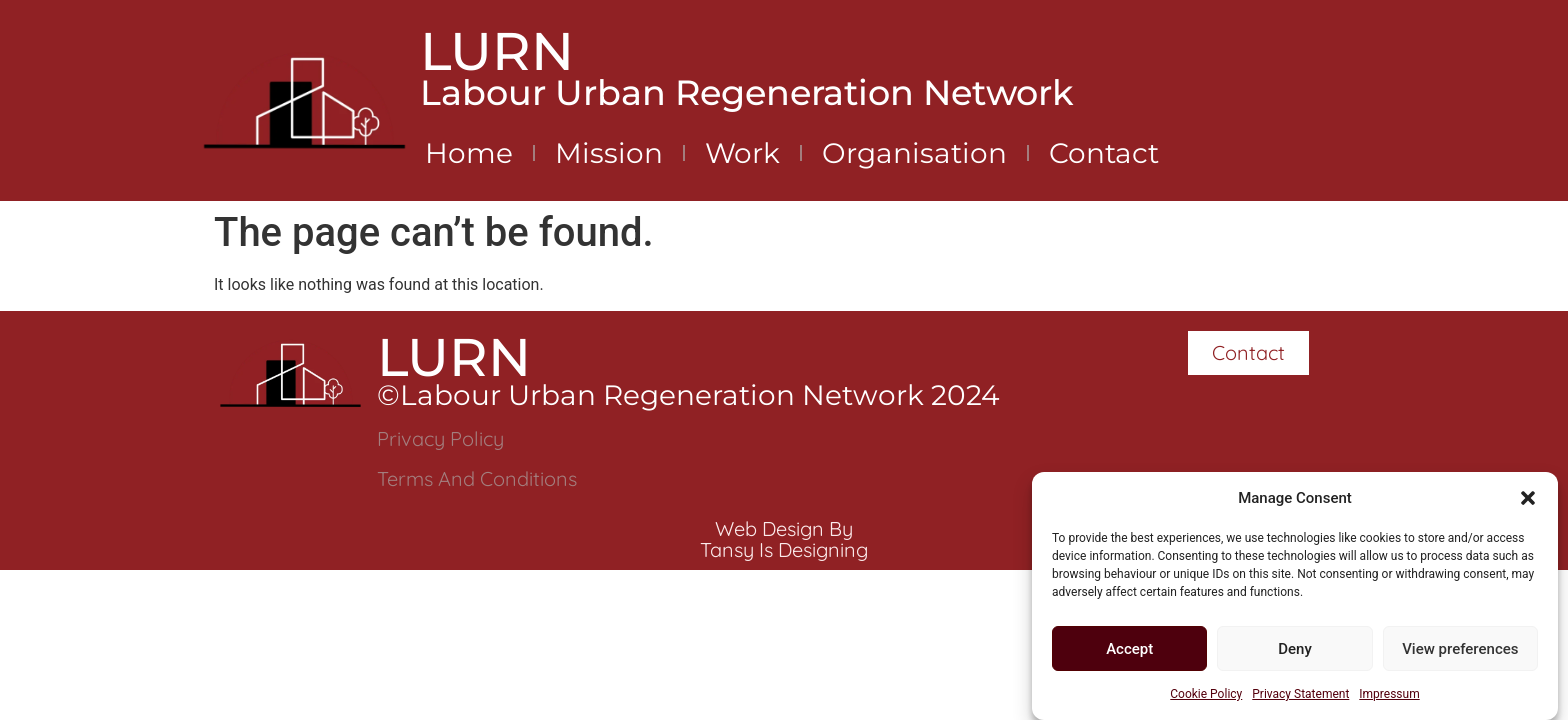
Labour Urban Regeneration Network (747, 92)
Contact (1104, 153)
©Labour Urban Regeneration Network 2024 (688, 395)
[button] (1528, 499)
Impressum (1389, 695)
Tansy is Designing (784, 549)
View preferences (1460, 650)
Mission (609, 153)
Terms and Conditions (477, 478)
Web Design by (784, 528)
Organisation (914, 153)
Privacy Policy (440, 438)
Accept (1129, 650)
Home (469, 153)
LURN (497, 51)
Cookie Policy (1206, 695)
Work (742, 153)
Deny (1295, 650)
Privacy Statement (1300, 695)
